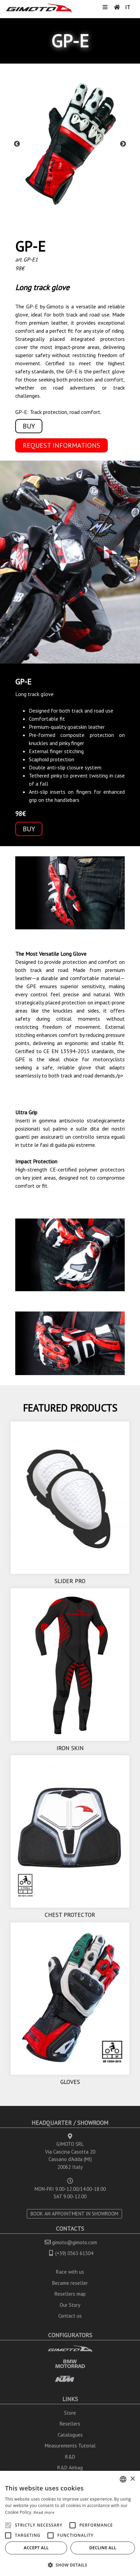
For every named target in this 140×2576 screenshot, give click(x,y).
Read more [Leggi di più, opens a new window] (44, 2512)
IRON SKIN (70, 1748)
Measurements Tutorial (70, 2445)
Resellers (70, 2423)
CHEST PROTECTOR (70, 1915)
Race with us (70, 2272)
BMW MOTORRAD (70, 2364)
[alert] (70, 2523)
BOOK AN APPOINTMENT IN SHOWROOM (74, 2213)
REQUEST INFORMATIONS (61, 445)
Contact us (70, 2316)
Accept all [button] (36, 2548)
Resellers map (70, 2294)
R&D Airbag (70, 2467)
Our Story (70, 2305)
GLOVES (70, 2082)
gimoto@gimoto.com (74, 2242)
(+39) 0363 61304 (74, 2253)
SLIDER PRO (70, 1581)
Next (123, 144)
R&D (70, 2457)
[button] (70, 2564)
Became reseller (70, 2283)
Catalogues (70, 2435)
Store (70, 2413)
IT (127, 7)
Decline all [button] (102, 2548)
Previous (17, 144)
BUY (29, 426)
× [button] (132, 2479)
